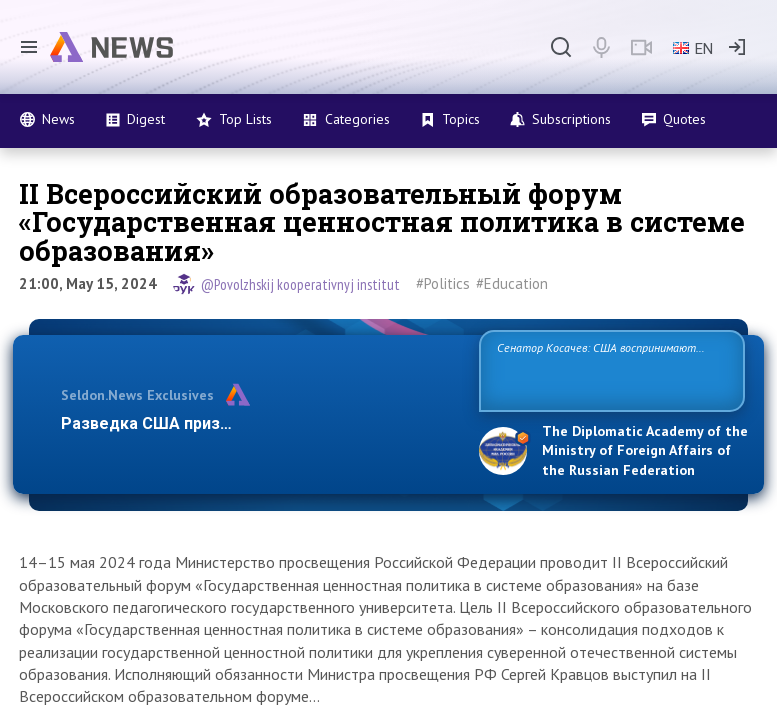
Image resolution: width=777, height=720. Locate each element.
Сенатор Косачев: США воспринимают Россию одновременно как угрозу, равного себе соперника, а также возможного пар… (607, 369)
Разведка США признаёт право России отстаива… (258, 423)
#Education (512, 283)
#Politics (443, 283)
